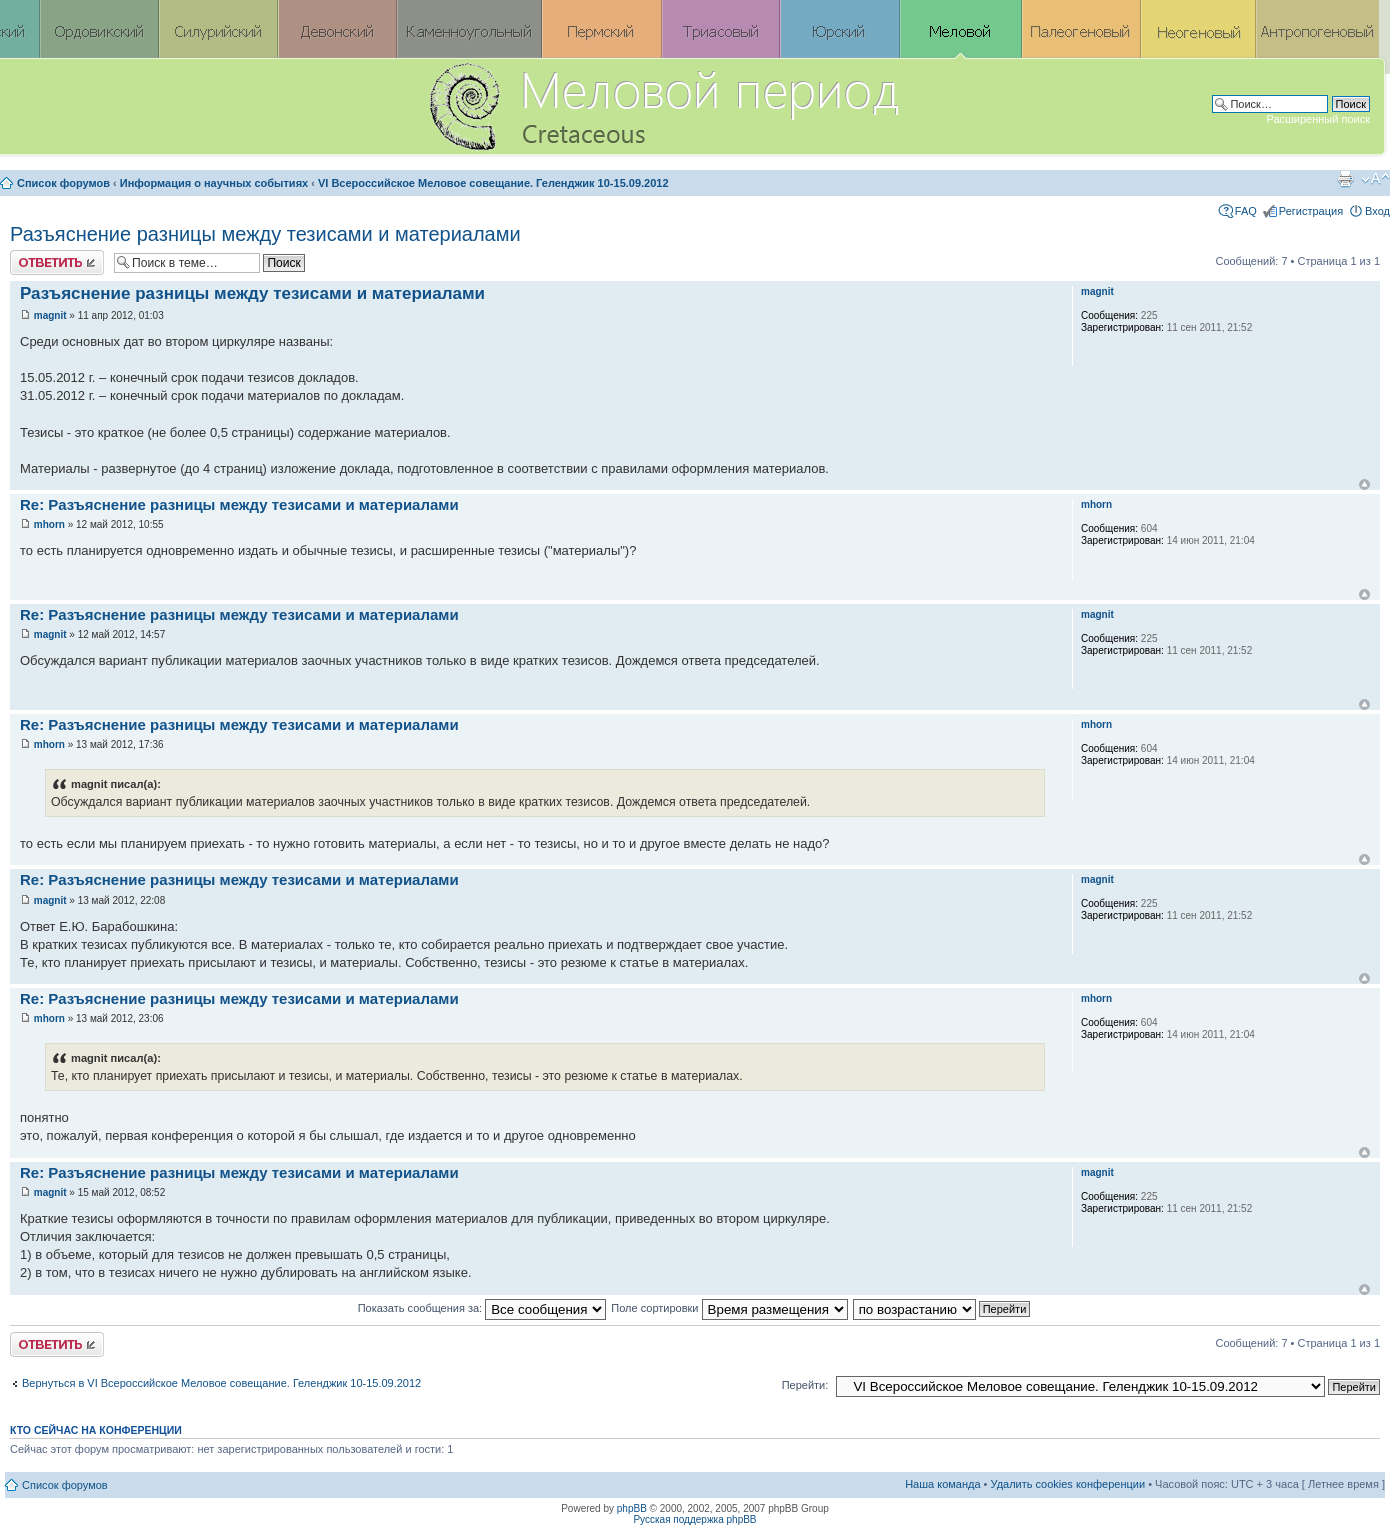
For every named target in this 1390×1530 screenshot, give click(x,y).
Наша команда (942, 1484)
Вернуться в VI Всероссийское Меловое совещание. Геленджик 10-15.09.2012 (221, 1383)
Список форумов (63, 183)
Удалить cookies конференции (1068, 1484)
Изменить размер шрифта (1375, 179)
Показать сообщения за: (482, 1308)
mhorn (49, 524)
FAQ (1246, 211)
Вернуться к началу (1364, 484)
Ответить (57, 262)
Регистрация (1311, 211)
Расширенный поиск (1318, 119)
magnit (50, 315)
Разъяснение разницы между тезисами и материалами (265, 234)
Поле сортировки (729, 1308)
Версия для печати (1345, 179)
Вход (1377, 211)
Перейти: (805, 1385)
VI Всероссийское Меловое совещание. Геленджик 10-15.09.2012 (493, 183)
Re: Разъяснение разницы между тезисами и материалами (239, 504)
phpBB (632, 1508)
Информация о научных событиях (214, 183)
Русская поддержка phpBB (694, 1519)
